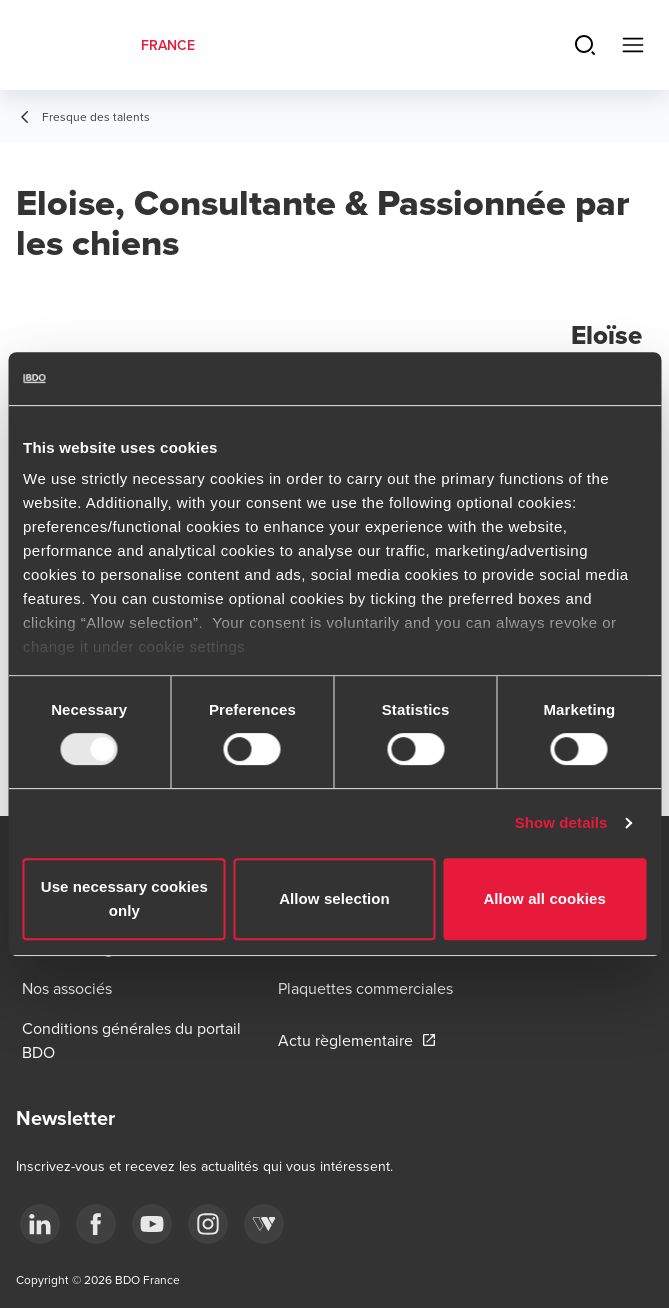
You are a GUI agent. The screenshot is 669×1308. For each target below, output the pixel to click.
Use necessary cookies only (124, 898)
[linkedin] (40, 1224)
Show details (561, 822)
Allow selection (334, 898)
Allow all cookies (544, 898)
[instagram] (208, 1224)
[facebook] (96, 1224)
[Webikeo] (264, 1224)
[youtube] (152, 1224)
